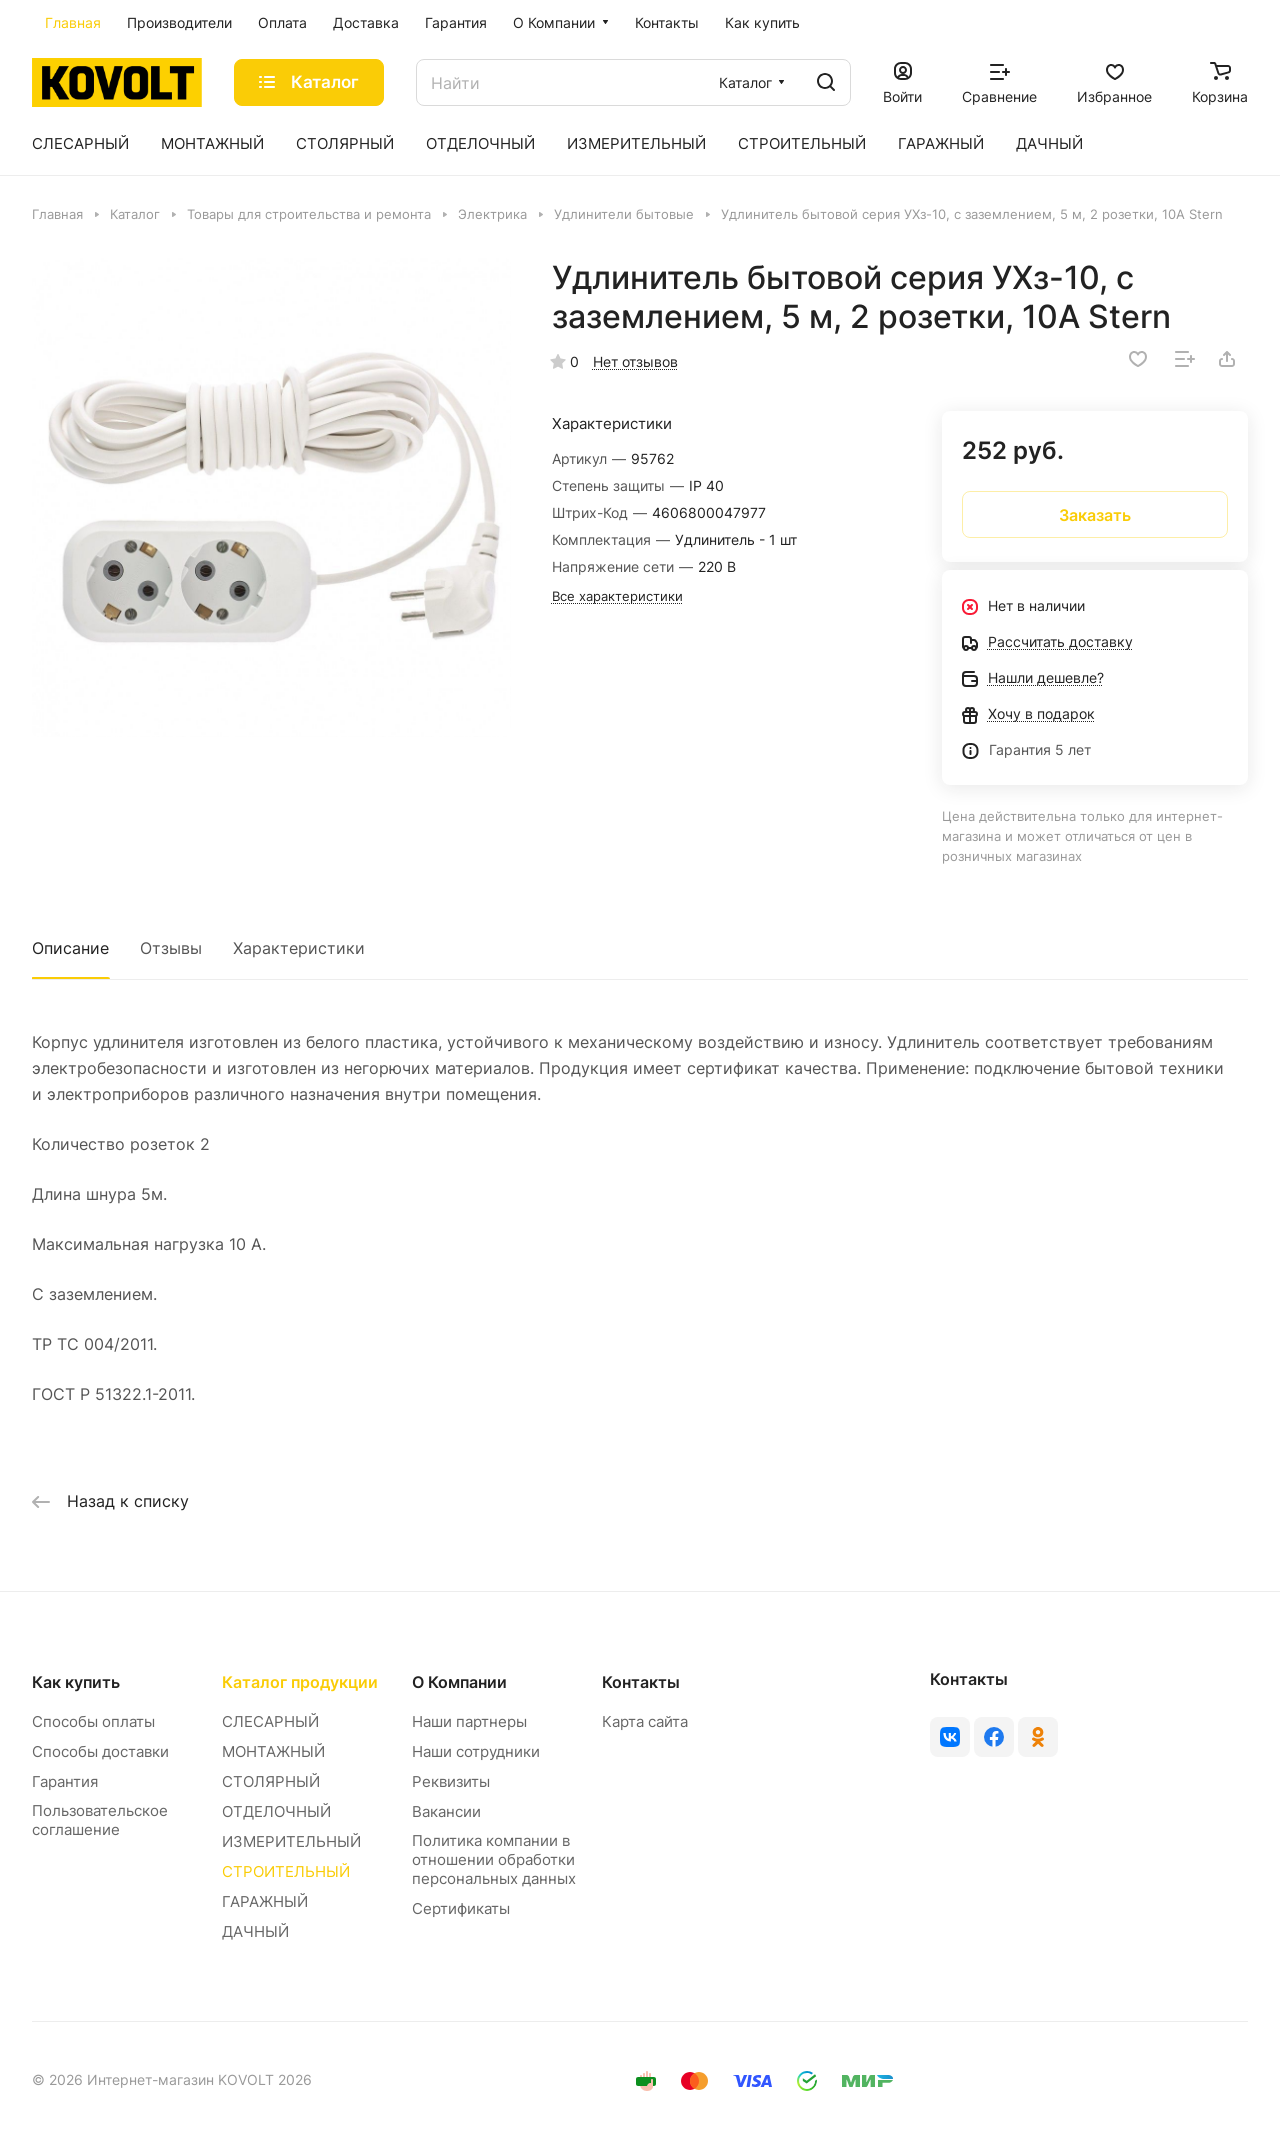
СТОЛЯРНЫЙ (271, 1781)
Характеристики (299, 948)
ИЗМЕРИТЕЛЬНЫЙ (291, 1841)
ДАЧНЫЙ (255, 1931)
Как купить (76, 1682)
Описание (70, 948)
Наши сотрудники (476, 1751)
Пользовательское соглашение (100, 1820)
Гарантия (65, 1781)
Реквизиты (451, 1781)
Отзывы (171, 948)
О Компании (459, 1682)
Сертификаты (461, 1908)
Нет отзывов (635, 361)
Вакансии (446, 1811)
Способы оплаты (93, 1721)
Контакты (641, 1682)
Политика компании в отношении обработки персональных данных (494, 1859)
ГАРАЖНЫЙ (265, 1901)
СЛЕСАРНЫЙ (270, 1721)
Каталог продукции (300, 1682)
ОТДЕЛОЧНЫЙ (276, 1811)
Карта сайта (645, 1721)
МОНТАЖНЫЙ (273, 1751)
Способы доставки (100, 1751)
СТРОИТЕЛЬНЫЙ (286, 1871)
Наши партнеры (469, 1721)
